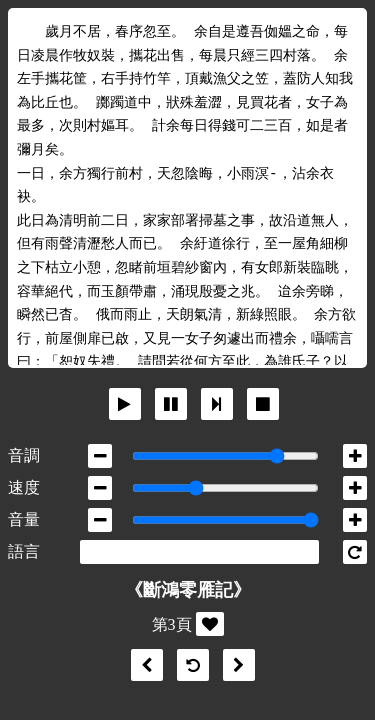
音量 (24, 519)
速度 (24, 487)
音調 (24, 455)
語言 (24, 551)
